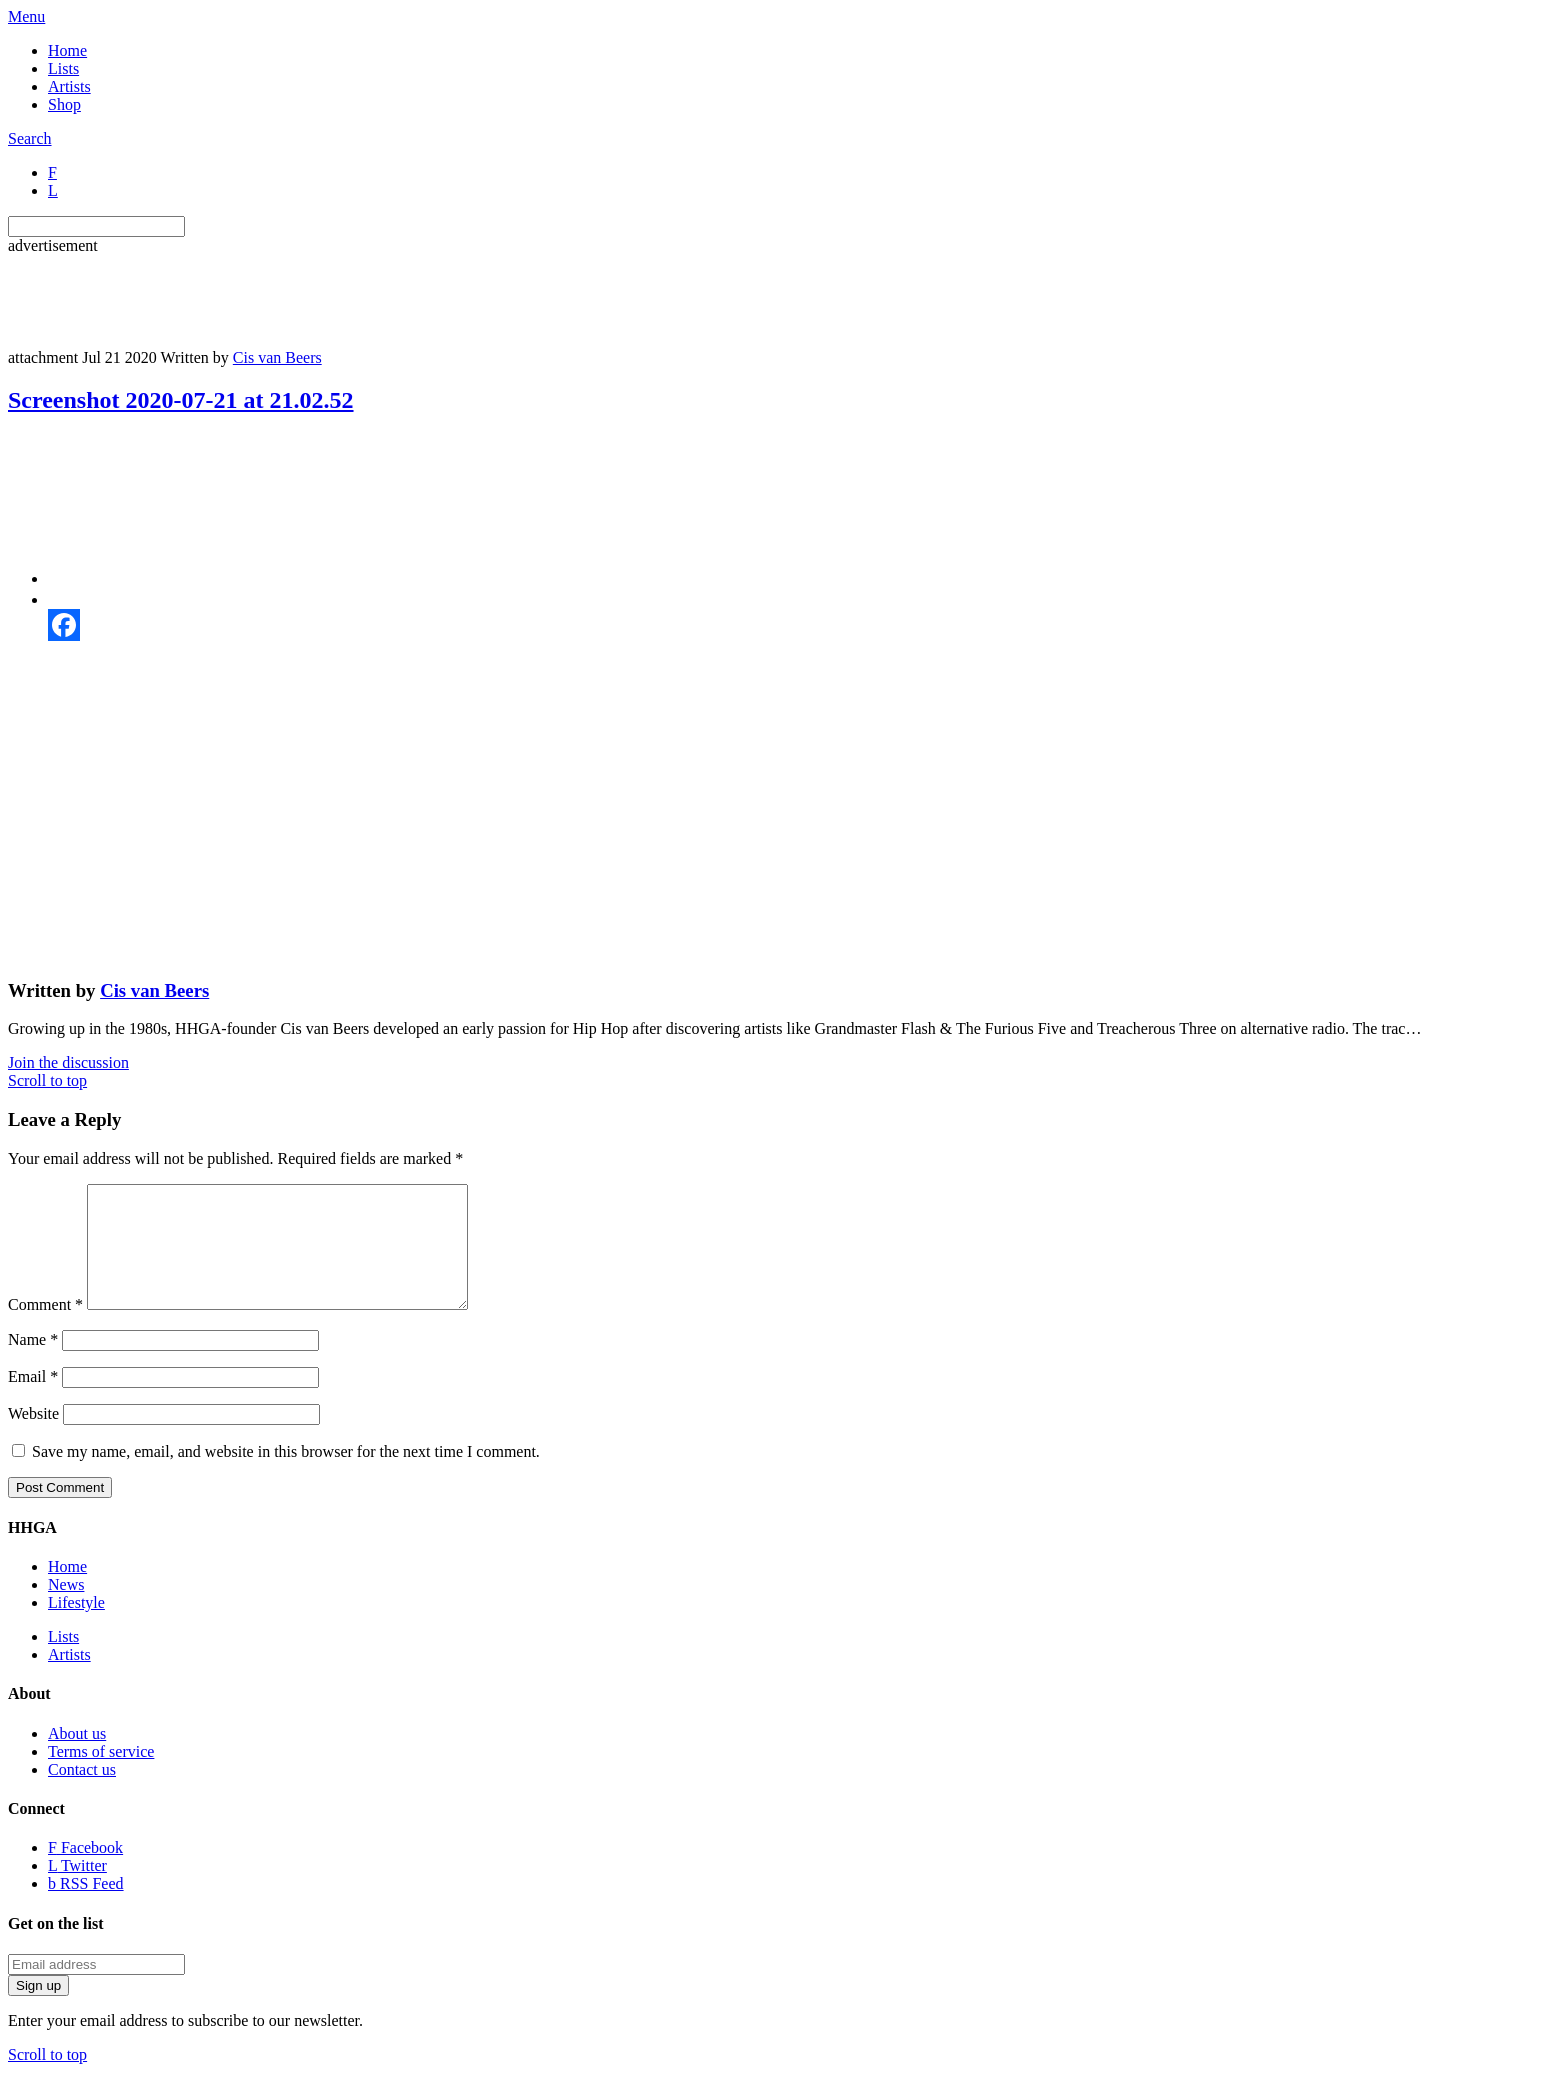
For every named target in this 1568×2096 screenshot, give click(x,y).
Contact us (82, 1793)
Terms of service (101, 1775)
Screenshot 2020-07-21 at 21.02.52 (181, 400)
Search (30, 138)
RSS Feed (86, 1907)
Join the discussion (68, 1062)
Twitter (77, 1889)
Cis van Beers (277, 357)
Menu (26, 16)
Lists (63, 68)
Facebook (85, 1871)
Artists (69, 86)
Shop (64, 104)
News (66, 1608)
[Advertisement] (372, 300)
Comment (45, 1328)
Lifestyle (76, 1626)
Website (33, 1437)
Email (33, 1400)
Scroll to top (47, 1080)
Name (33, 1363)
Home (67, 50)
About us (77, 1757)
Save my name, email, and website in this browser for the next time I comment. (286, 1475)
